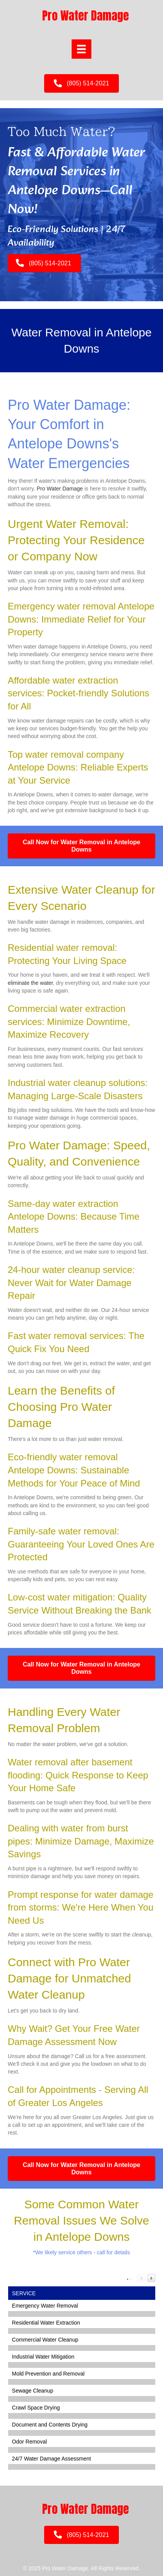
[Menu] (81, 49)
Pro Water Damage (60, 488)
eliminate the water (30, 983)
